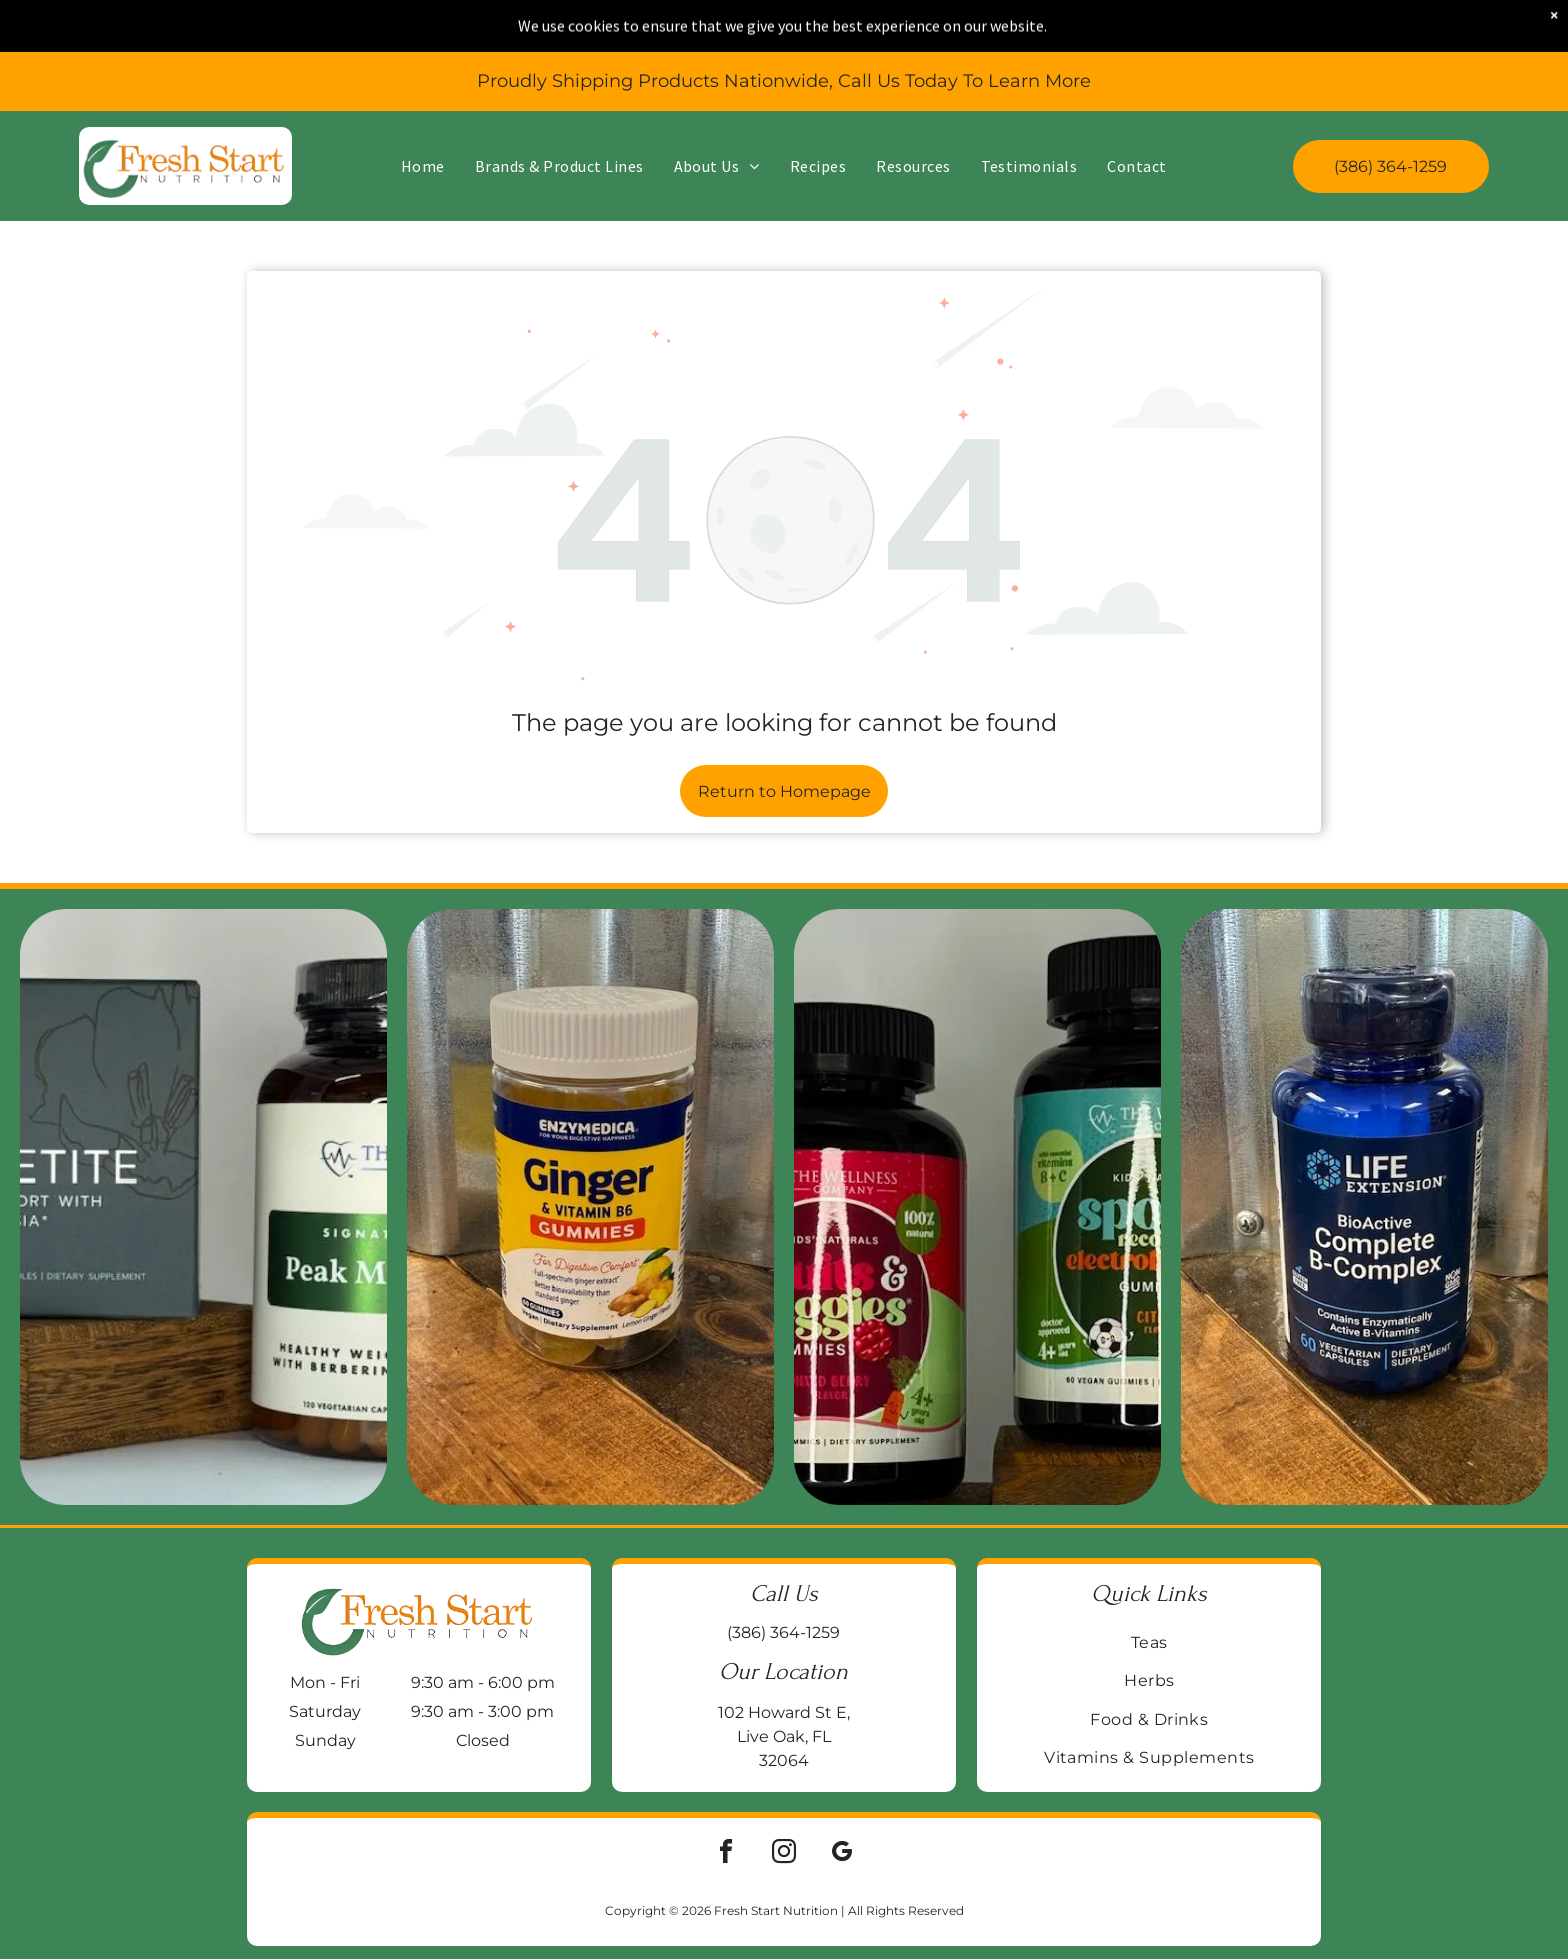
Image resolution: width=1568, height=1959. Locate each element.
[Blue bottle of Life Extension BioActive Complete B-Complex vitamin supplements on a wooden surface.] (1364, 1207)
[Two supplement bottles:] (977, 1207)
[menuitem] (423, 114)
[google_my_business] (842, 1854)
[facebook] (726, 1854)
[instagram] (784, 1854)
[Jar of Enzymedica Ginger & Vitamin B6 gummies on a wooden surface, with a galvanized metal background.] (590, 1207)
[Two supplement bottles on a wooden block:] (203, 1207)
